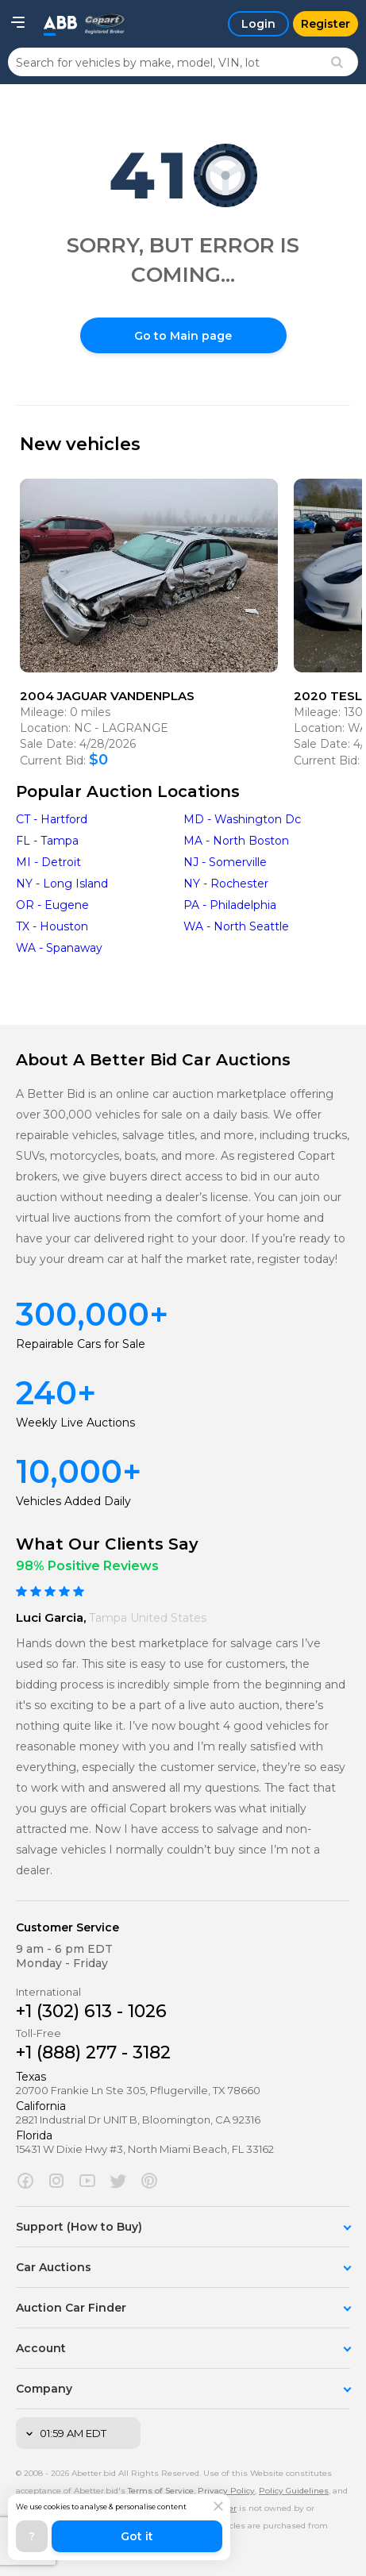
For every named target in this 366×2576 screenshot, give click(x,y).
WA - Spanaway (59, 948)
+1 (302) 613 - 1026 (91, 2011)
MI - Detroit (48, 862)
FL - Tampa (47, 841)
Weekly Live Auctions (75, 1422)
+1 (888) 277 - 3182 (93, 2052)
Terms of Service (161, 2491)
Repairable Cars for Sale (80, 1344)
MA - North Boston (236, 841)
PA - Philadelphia (229, 905)
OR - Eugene (52, 905)
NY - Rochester (225, 883)
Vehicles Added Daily (73, 1501)
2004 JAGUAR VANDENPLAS (107, 695)
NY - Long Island (62, 883)
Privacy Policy (226, 2491)
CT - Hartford (51, 819)
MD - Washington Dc (242, 819)
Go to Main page (183, 336)
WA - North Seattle (236, 926)
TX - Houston (52, 926)
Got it (137, 2536)
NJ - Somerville (225, 862)
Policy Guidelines (294, 2491)
